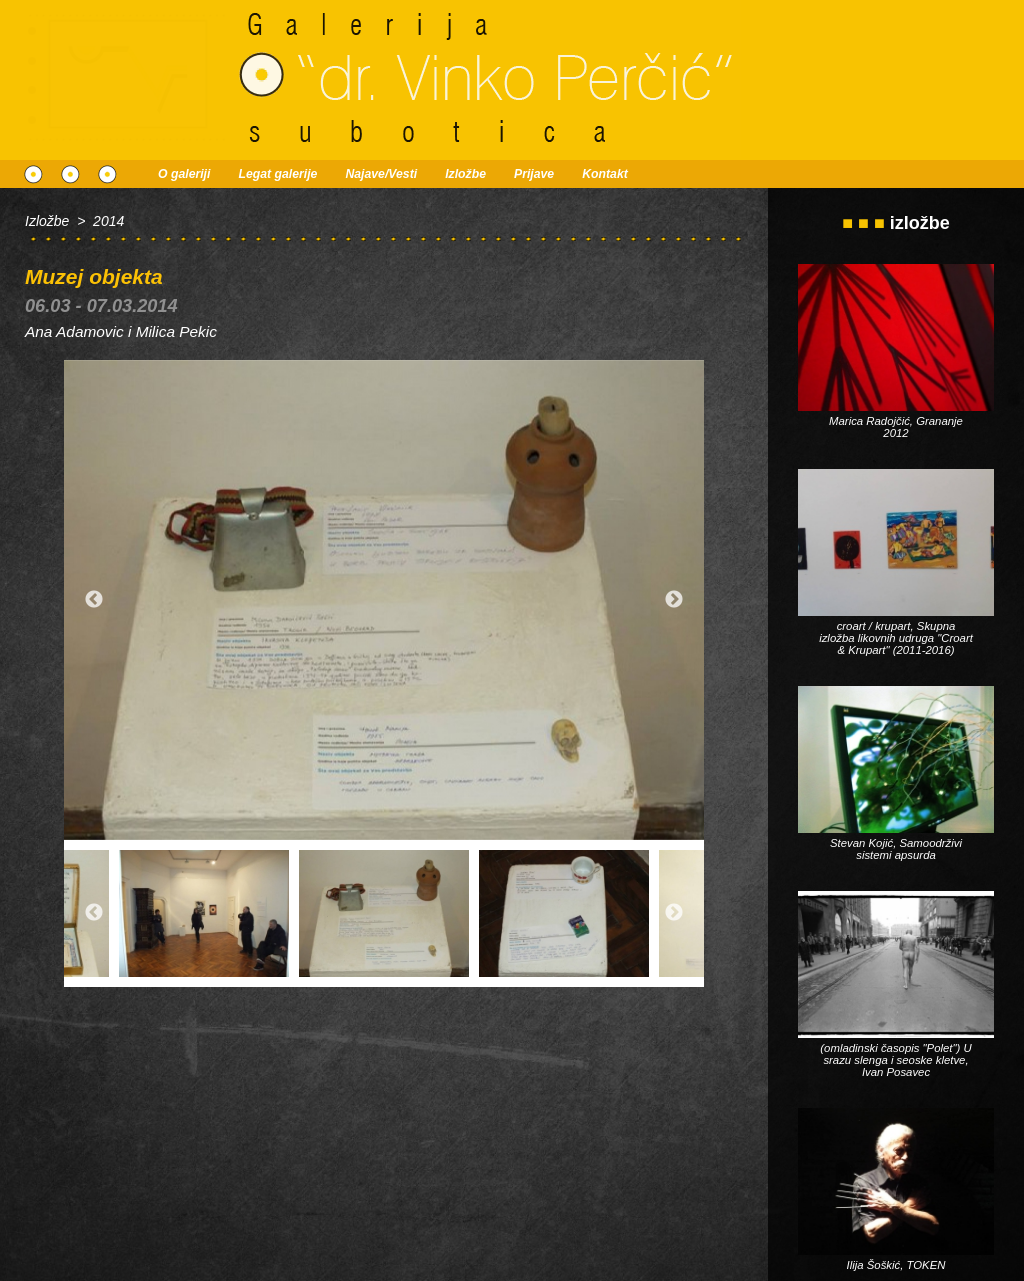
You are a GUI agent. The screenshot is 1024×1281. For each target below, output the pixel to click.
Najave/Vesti (381, 174)
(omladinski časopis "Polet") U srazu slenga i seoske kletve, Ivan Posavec (895, 1060)
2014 (108, 221)
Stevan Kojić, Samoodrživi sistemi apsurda (896, 849)
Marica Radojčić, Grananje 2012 (896, 427)
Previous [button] (94, 600)
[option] (384, 600)
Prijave (534, 174)
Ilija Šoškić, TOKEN (896, 1265)
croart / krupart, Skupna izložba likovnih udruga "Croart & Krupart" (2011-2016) (896, 638)
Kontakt (605, 174)
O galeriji (184, 174)
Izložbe (465, 174)
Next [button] (674, 600)
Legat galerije (277, 174)
